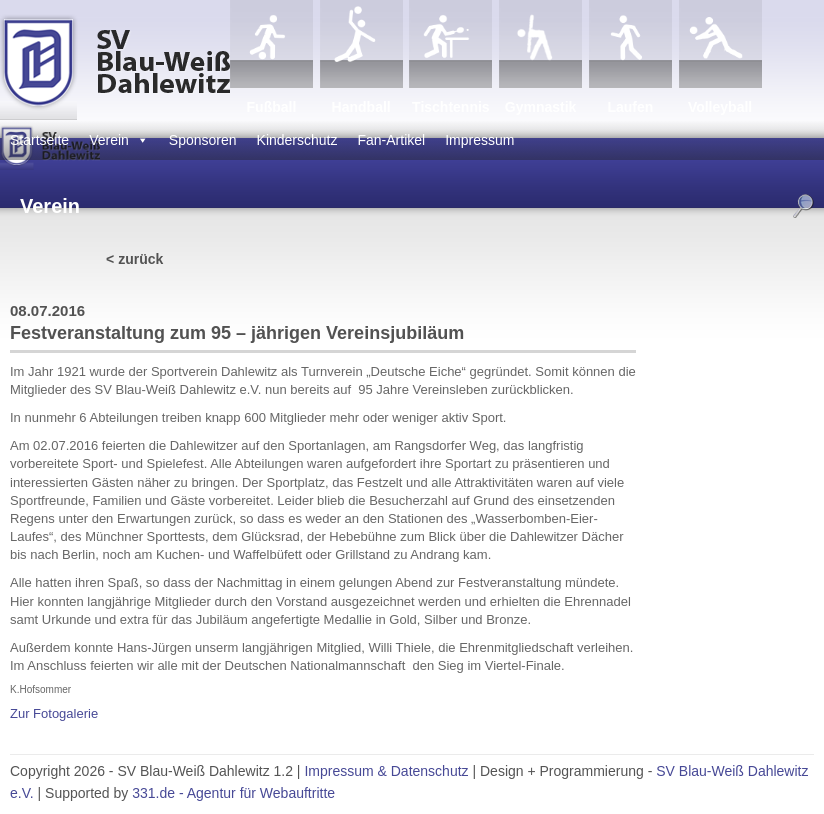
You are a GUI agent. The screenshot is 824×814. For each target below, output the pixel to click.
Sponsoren (203, 140)
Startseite (39, 140)
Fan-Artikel (392, 140)
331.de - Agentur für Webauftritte (233, 793)
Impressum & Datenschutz (386, 771)
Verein (119, 140)
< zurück (134, 259)
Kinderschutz (297, 140)
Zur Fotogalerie (54, 713)
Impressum (479, 140)
